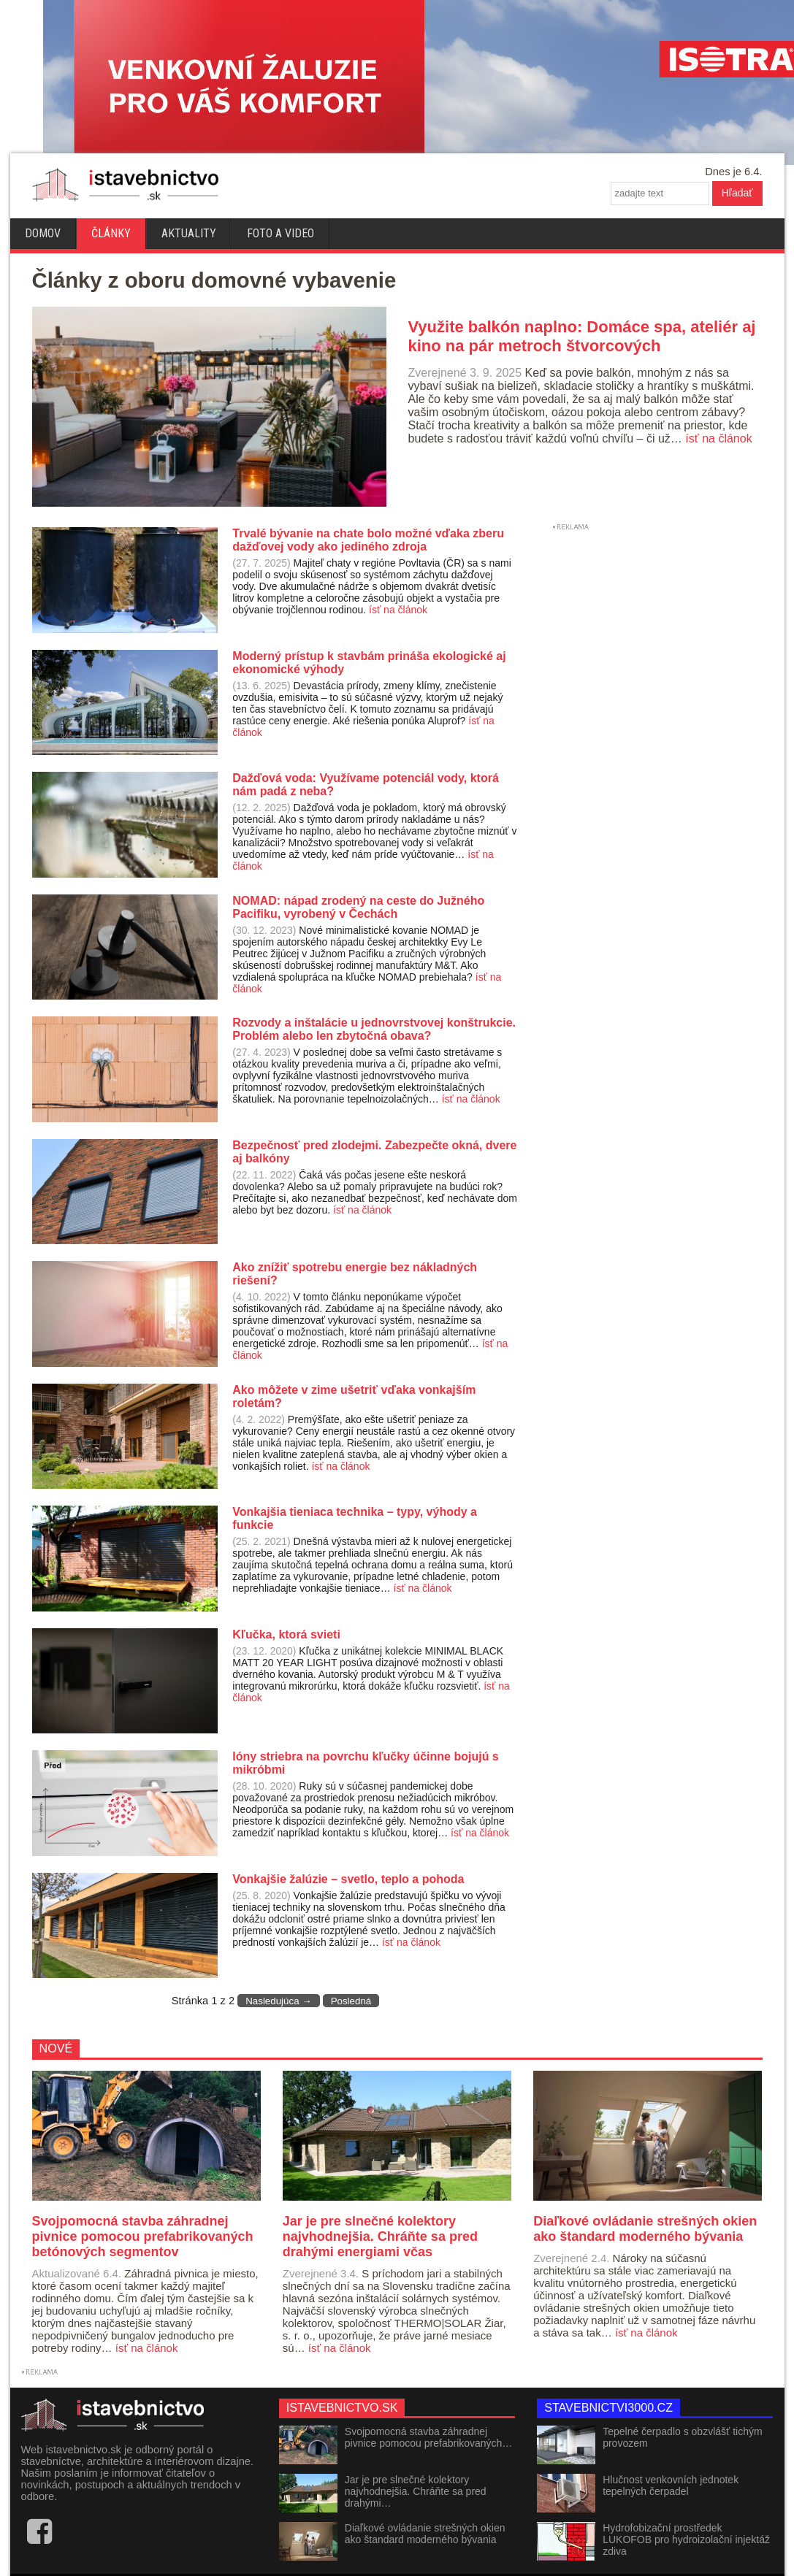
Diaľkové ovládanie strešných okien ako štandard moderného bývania (425, 2533)
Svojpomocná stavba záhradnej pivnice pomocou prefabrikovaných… (429, 2437)
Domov (43, 233)
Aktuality (188, 233)
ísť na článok (718, 438)
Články (111, 233)
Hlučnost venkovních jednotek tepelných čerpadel (670, 2485)
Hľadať (737, 193)
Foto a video (280, 233)
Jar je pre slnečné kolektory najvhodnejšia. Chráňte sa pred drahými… (415, 2491)
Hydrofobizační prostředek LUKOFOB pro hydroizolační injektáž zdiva (686, 2539)
